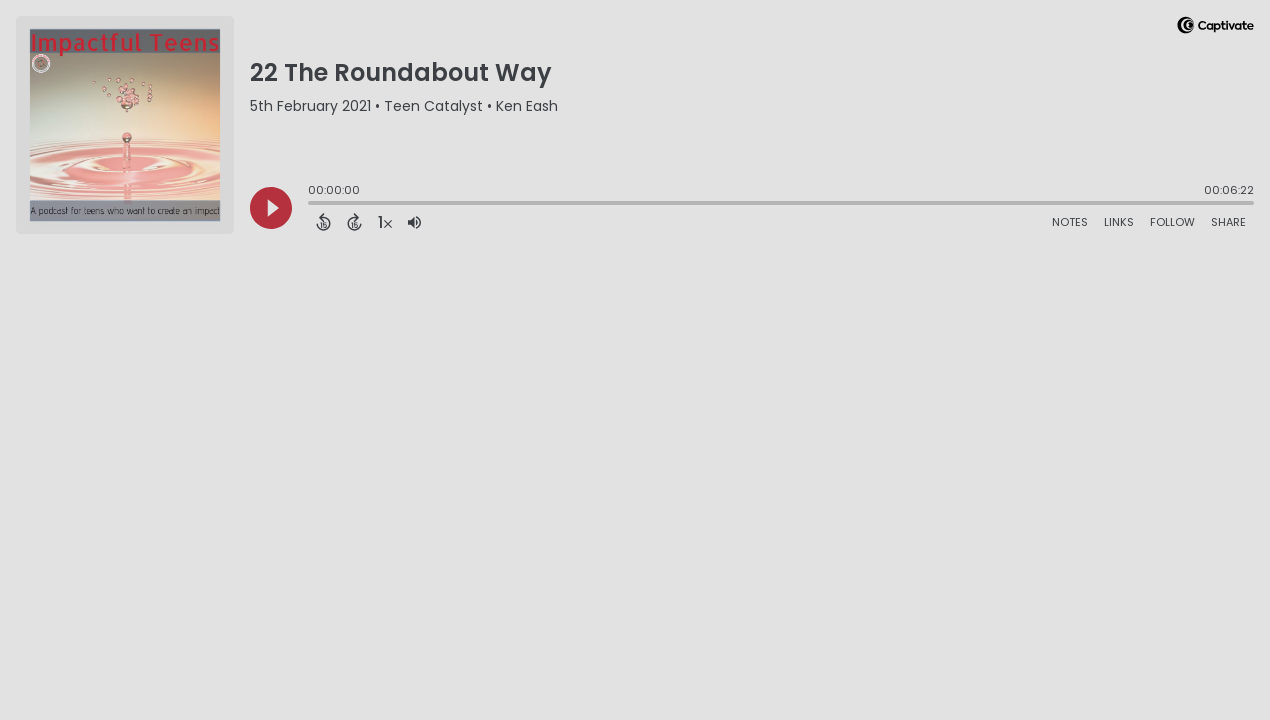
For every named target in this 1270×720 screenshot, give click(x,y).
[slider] (313, 205)
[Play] (271, 208)
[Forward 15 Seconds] (354, 222)
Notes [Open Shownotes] (1070, 222)
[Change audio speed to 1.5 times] (385, 222)
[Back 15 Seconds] (323, 222)
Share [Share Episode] (1228, 222)
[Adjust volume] (414, 222)
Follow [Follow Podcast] (1172, 222)
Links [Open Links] (1119, 222)
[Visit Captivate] (1215, 28)
